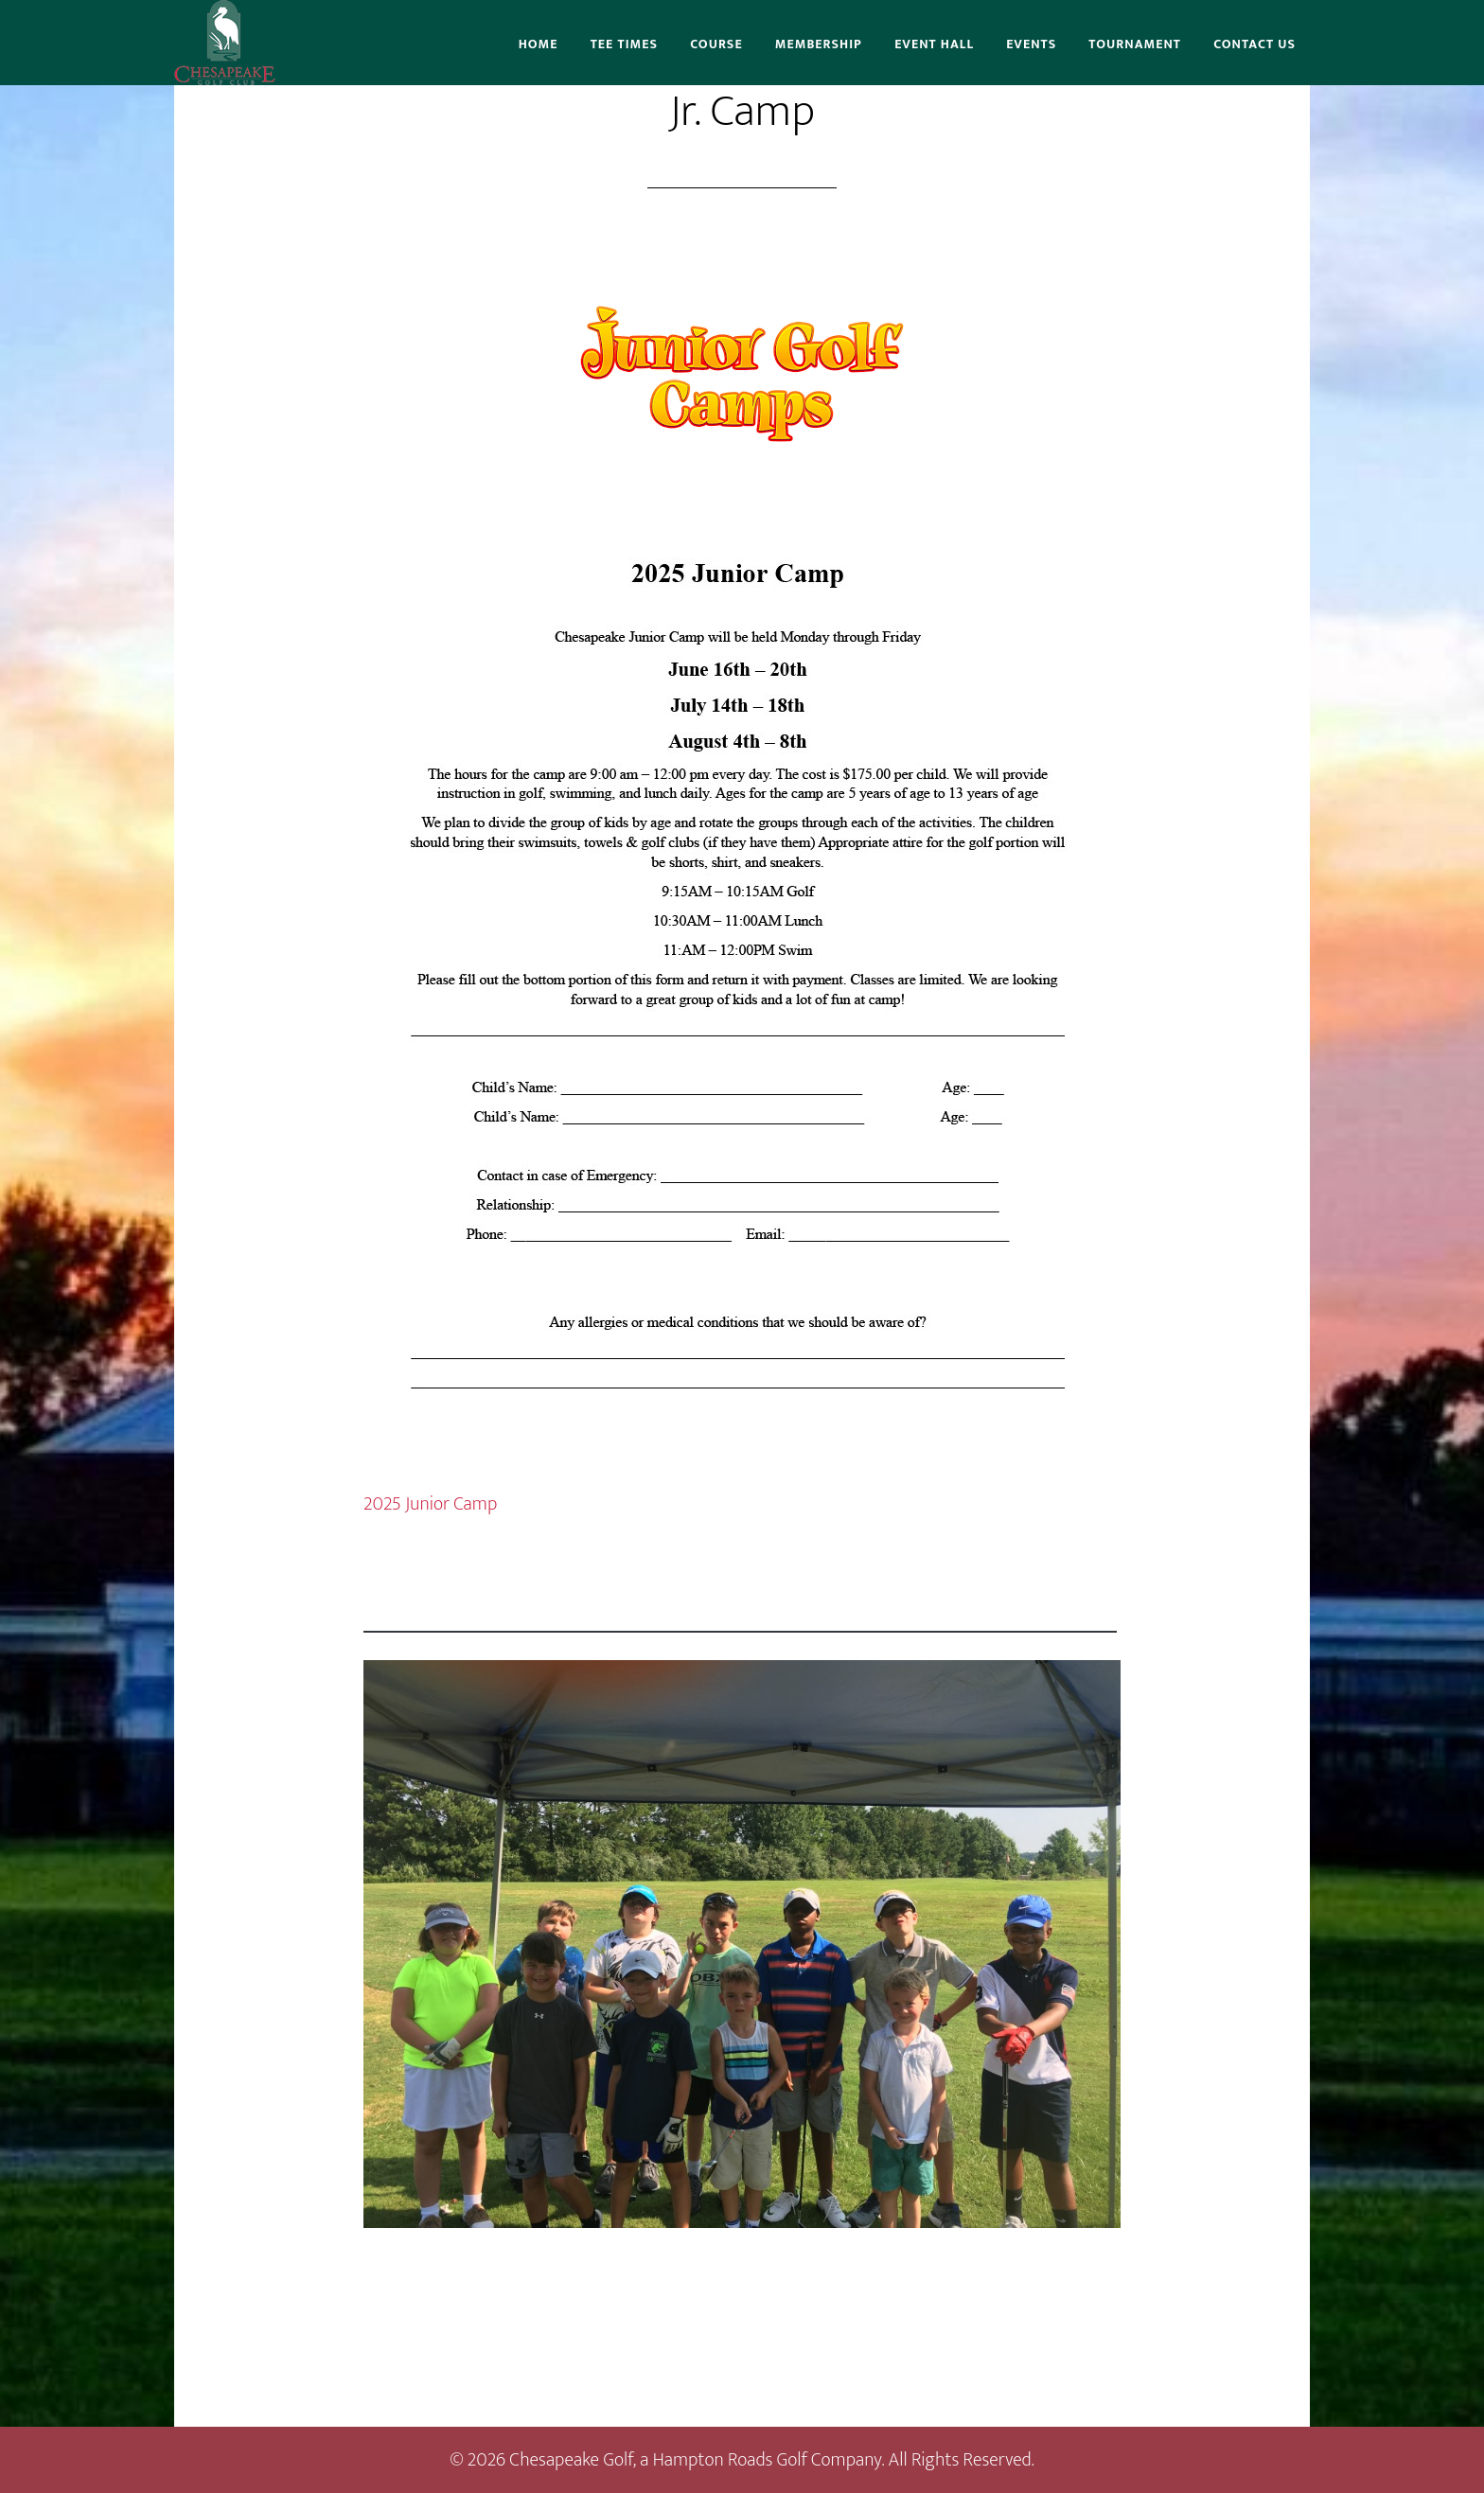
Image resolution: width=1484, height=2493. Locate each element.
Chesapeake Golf (224, 42)
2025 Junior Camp (430, 1504)
